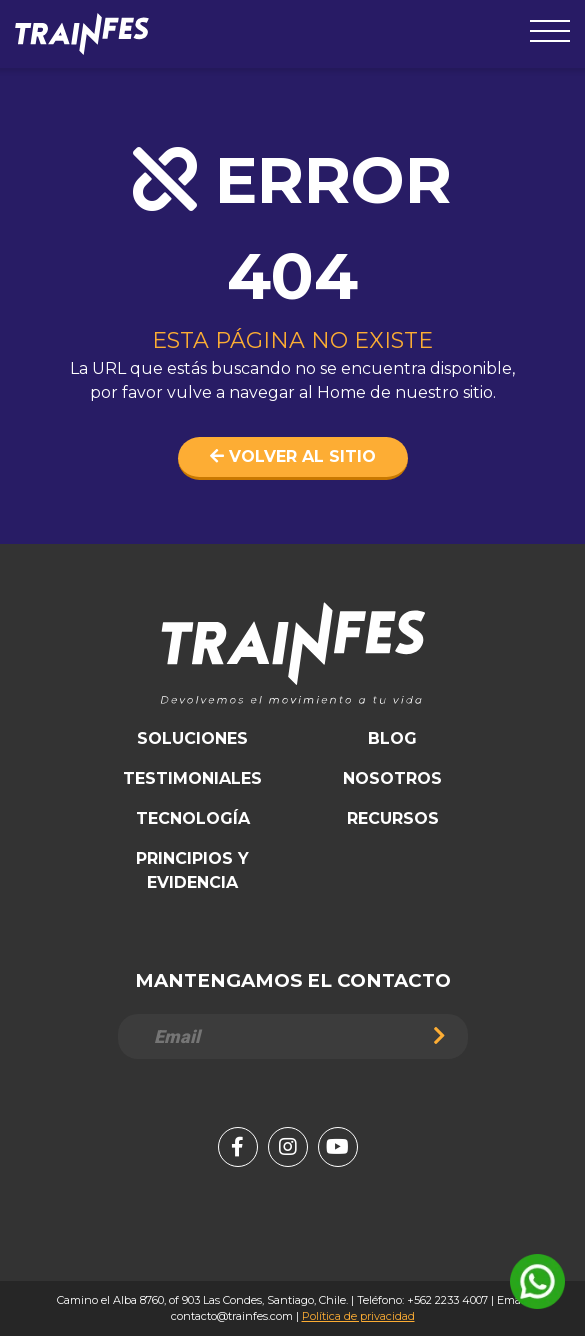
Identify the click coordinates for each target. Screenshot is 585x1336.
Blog (392, 738)
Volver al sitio (293, 456)
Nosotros (392, 778)
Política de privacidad (358, 1316)
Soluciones (192, 738)
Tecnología (193, 818)
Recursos (393, 818)
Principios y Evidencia (192, 870)
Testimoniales (192, 778)
